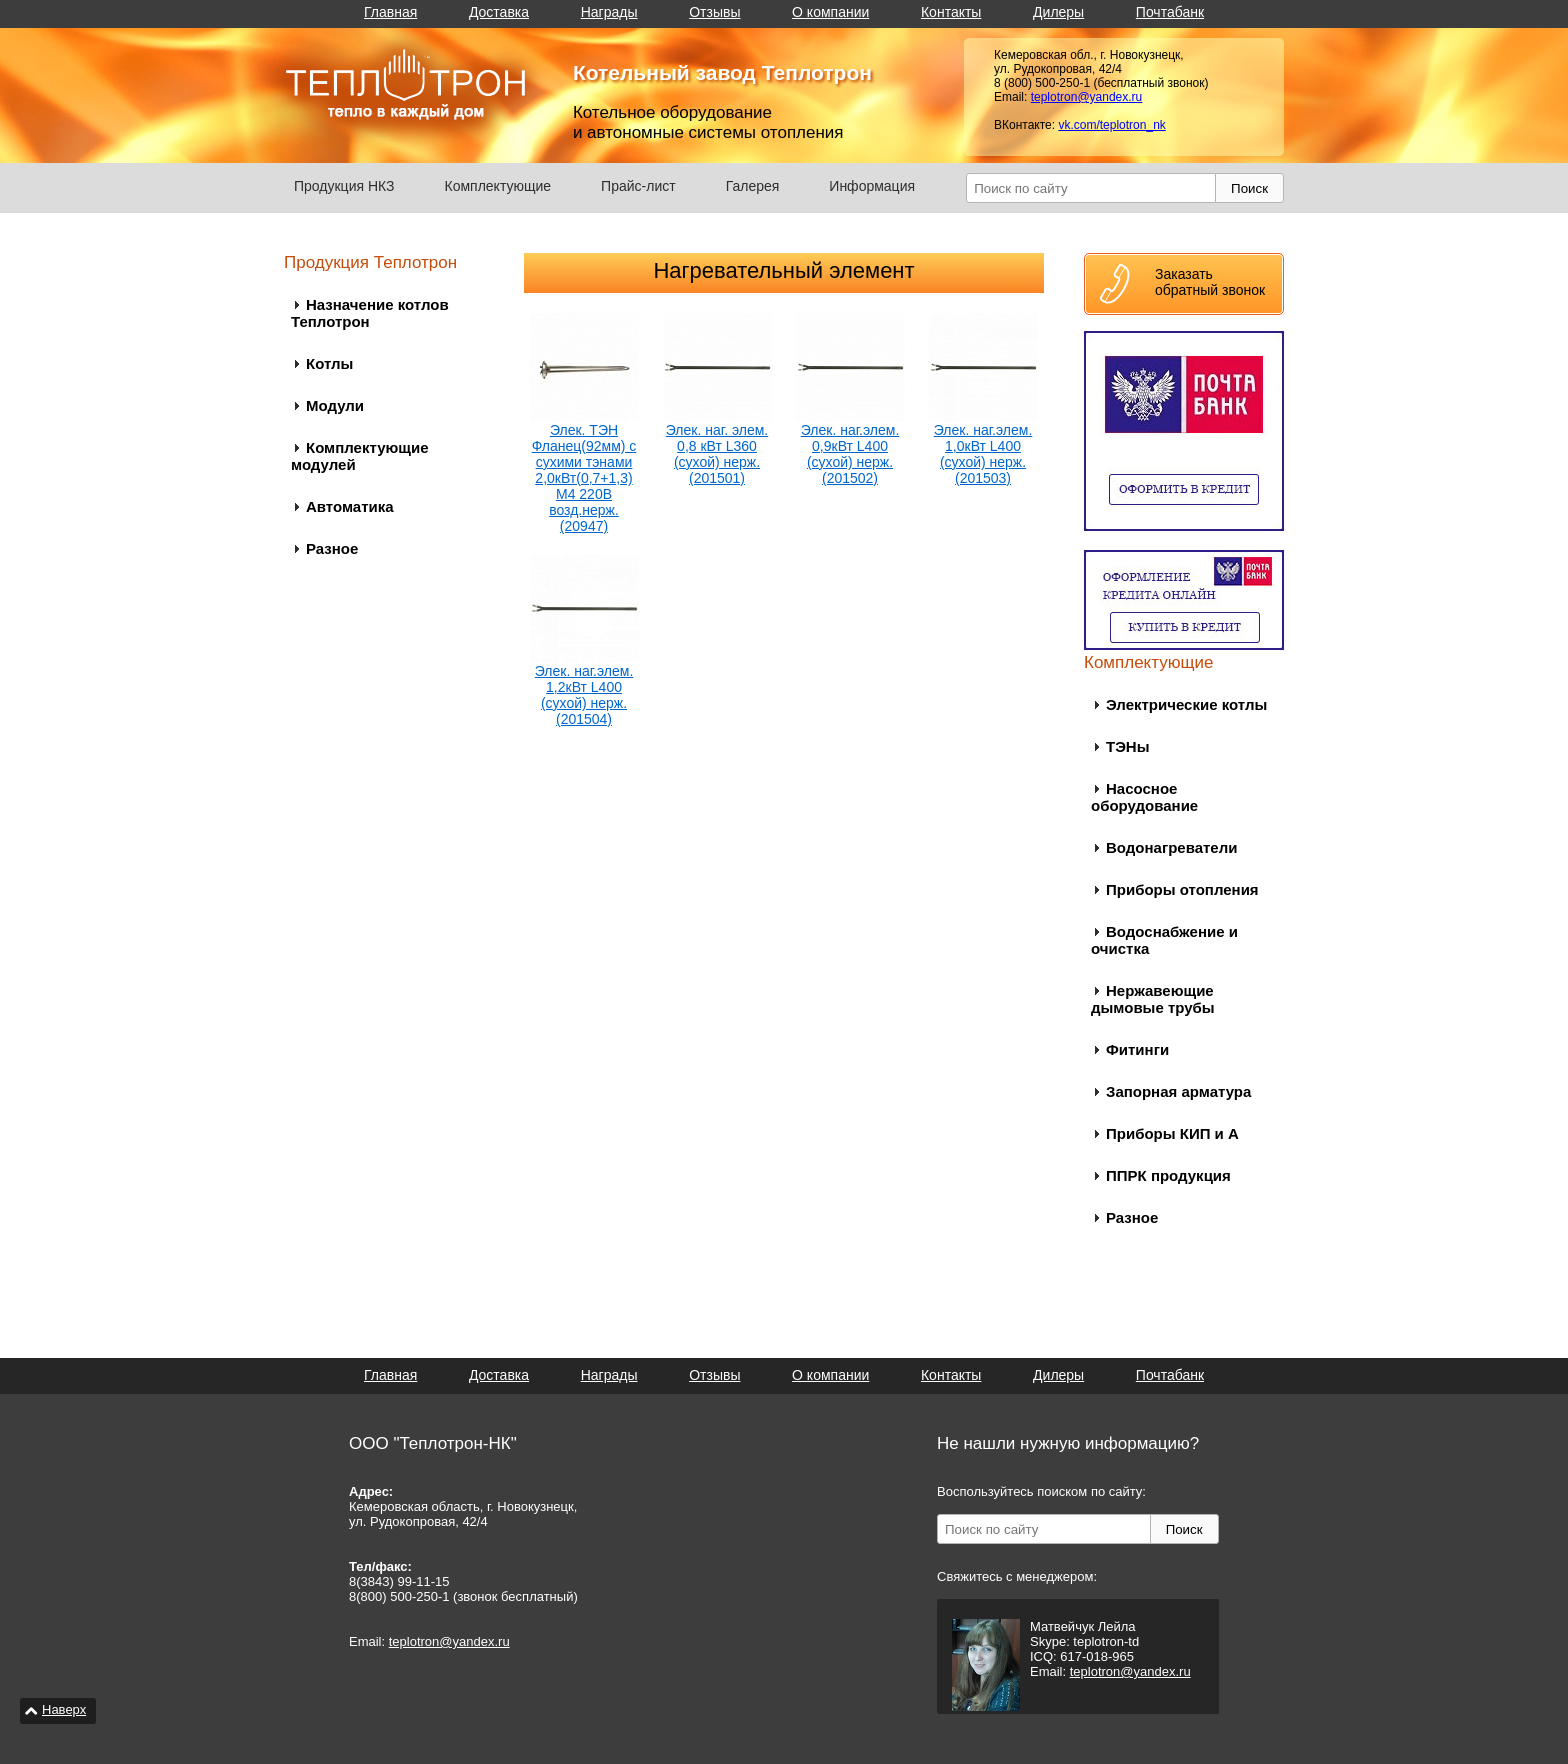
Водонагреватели (1171, 847)
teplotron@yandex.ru (1087, 97)
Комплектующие (498, 186)
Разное (332, 548)
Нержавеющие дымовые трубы (1153, 999)
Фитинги (1137, 1049)
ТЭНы (1127, 746)
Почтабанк (1170, 12)
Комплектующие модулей (360, 456)
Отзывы (714, 12)
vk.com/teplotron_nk (1111, 125)
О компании (830, 12)
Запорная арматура (1178, 1091)
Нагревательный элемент (783, 270)
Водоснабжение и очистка (1164, 940)
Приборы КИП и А (1172, 1133)
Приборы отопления (1182, 889)
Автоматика (350, 506)
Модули (335, 405)
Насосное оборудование (1144, 797)
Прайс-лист (638, 186)
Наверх (64, 1709)
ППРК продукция (1168, 1175)
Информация (872, 186)
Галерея (753, 186)
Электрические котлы (1186, 704)
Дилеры (1058, 12)
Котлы (329, 363)
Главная (390, 12)
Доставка (499, 12)
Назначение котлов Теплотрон (370, 313)
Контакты (951, 12)
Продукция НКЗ (344, 186)
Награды (609, 12)
